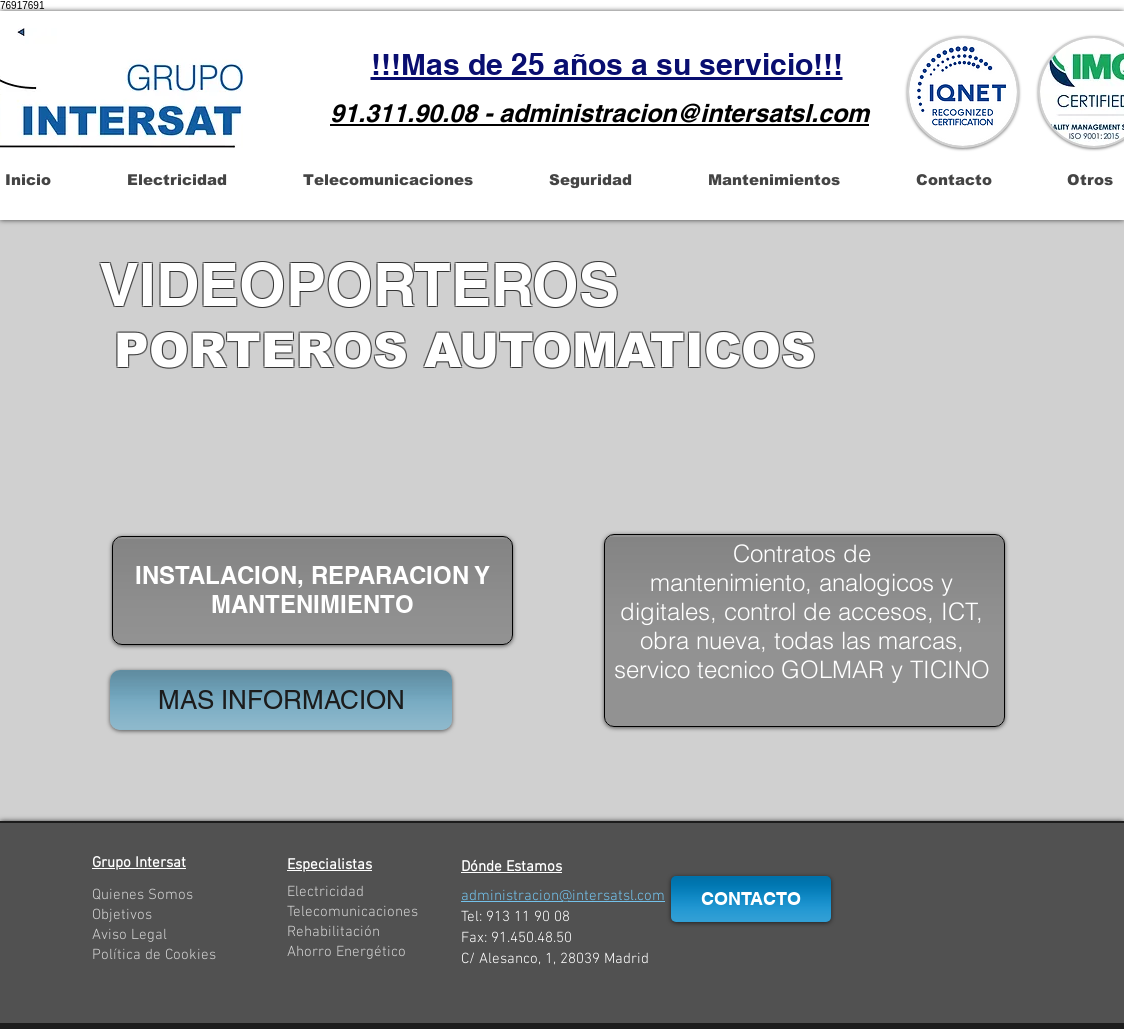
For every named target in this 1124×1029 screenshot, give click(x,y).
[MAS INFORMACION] (281, 700)
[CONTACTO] (751, 899)
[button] (176, 179)
